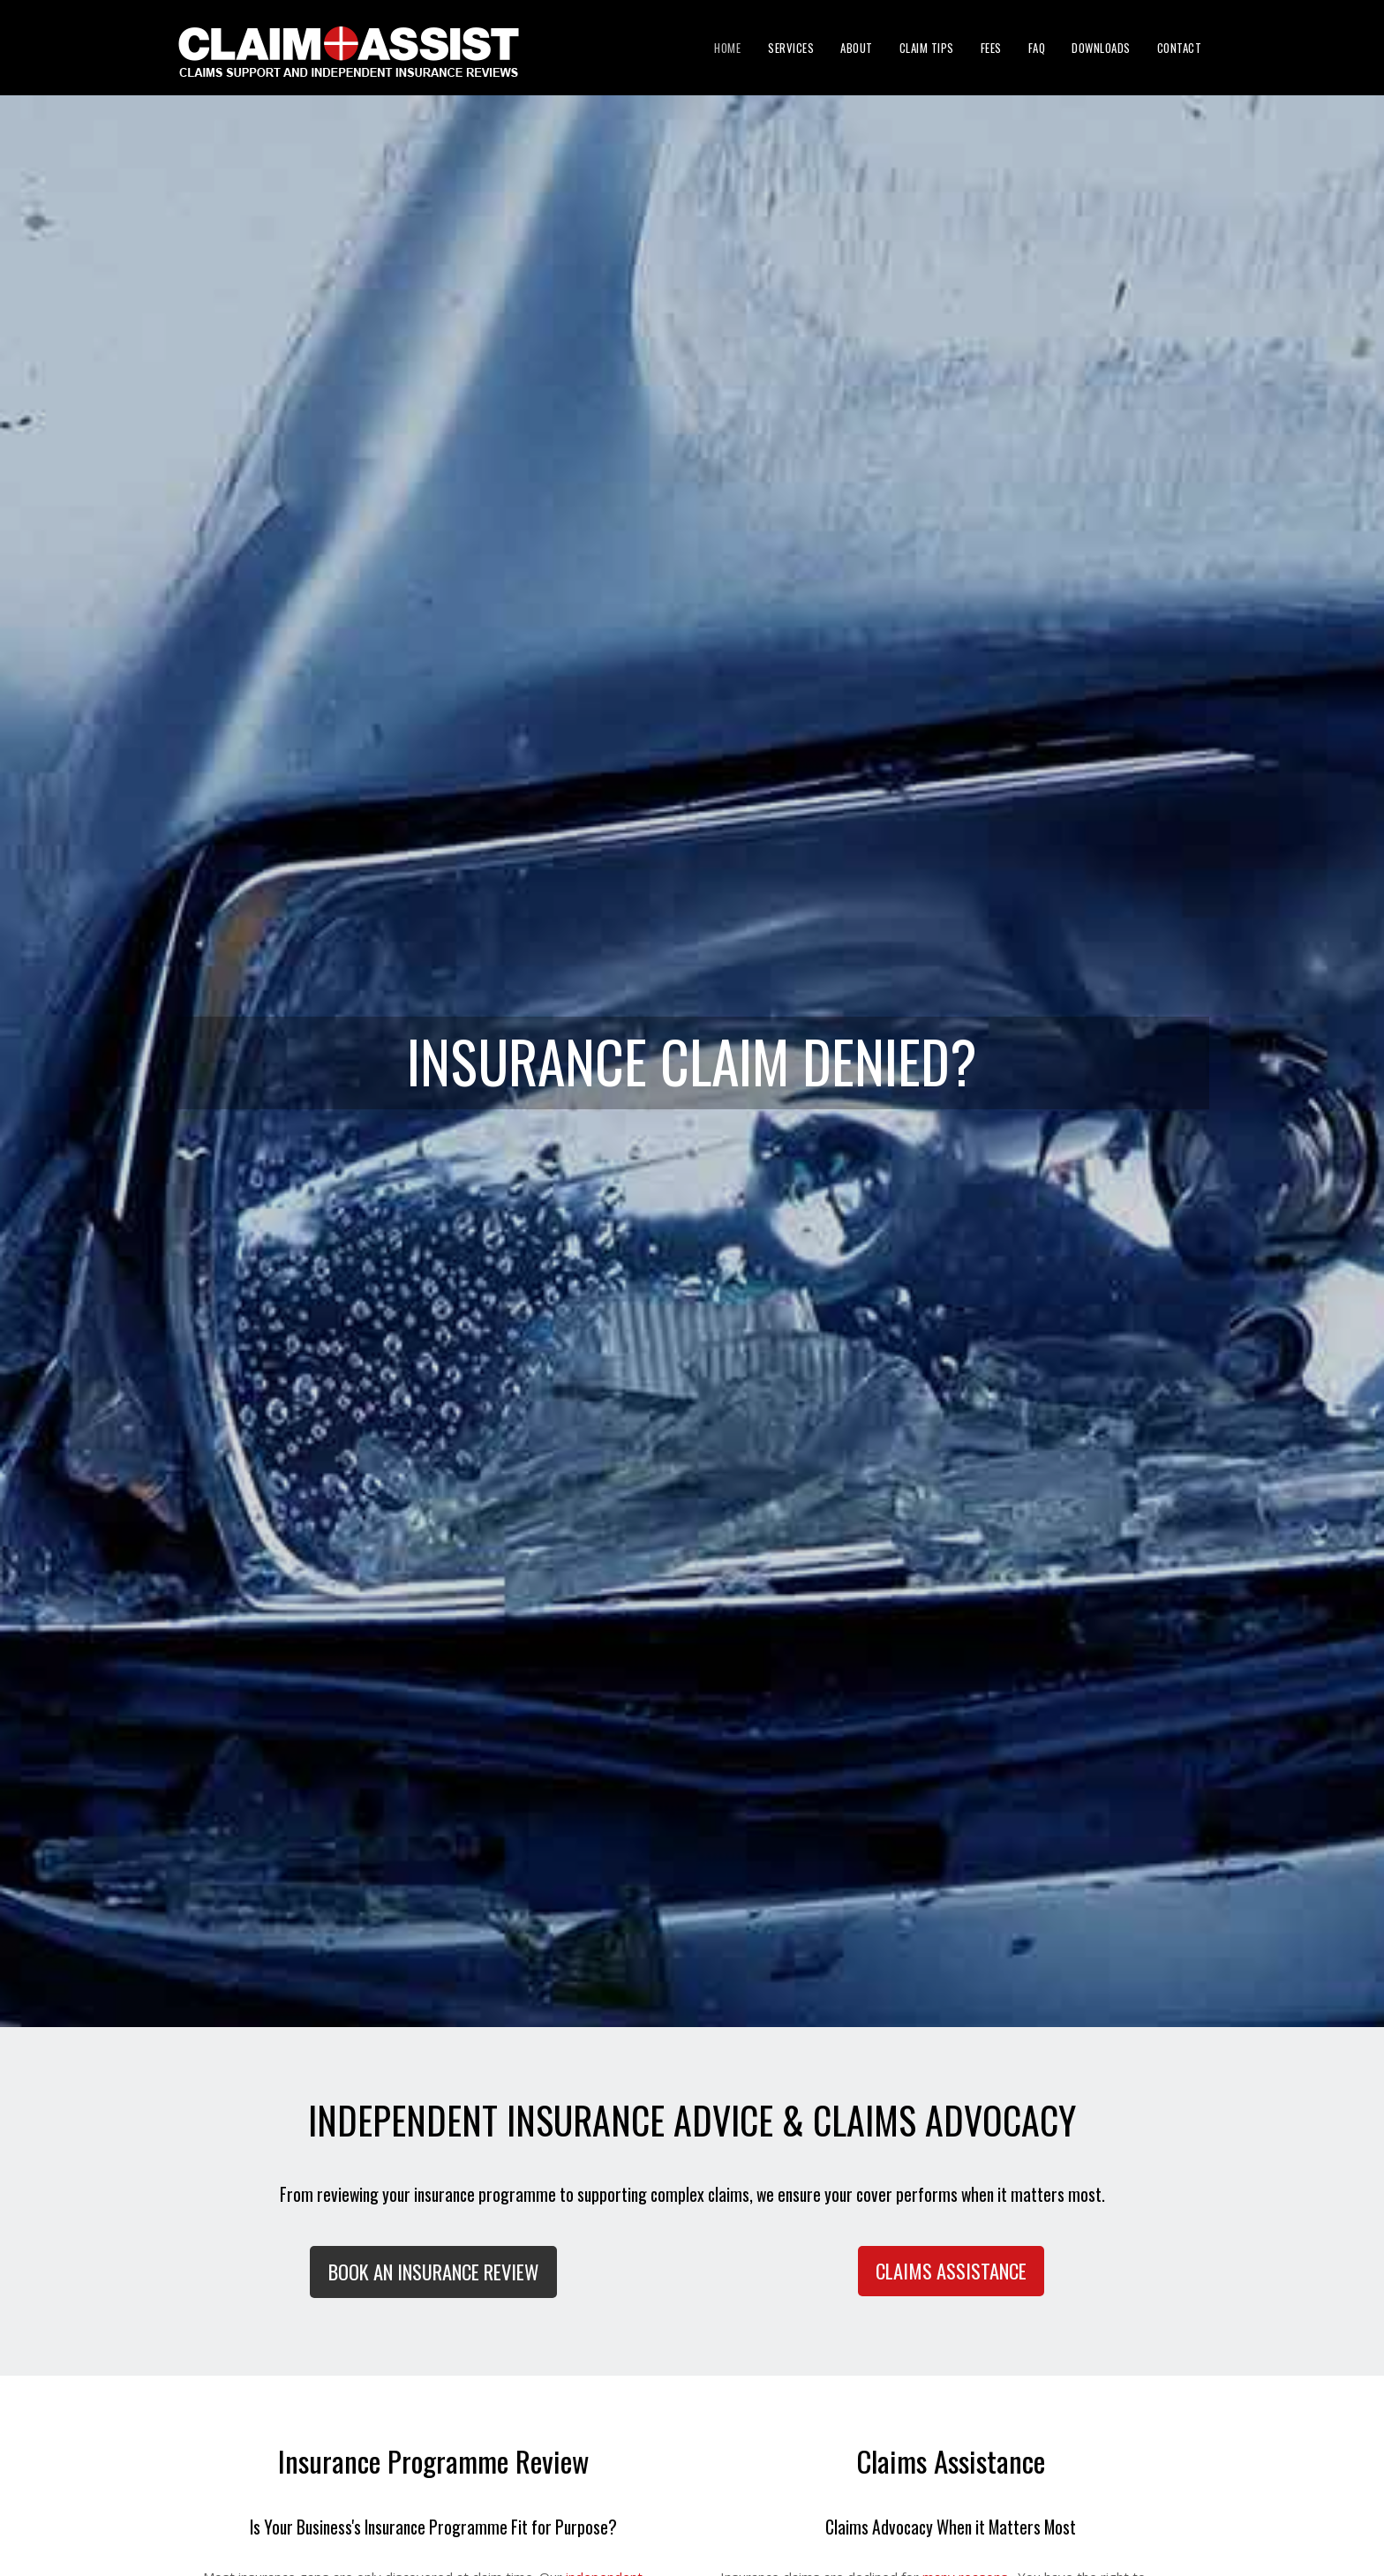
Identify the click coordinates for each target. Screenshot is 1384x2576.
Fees (991, 48)
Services (791, 48)
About (856, 48)
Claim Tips (926, 48)
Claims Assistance (951, 2271)
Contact (1179, 48)
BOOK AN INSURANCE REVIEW (433, 2272)
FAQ (1037, 48)
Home (727, 48)
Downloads (1101, 48)
